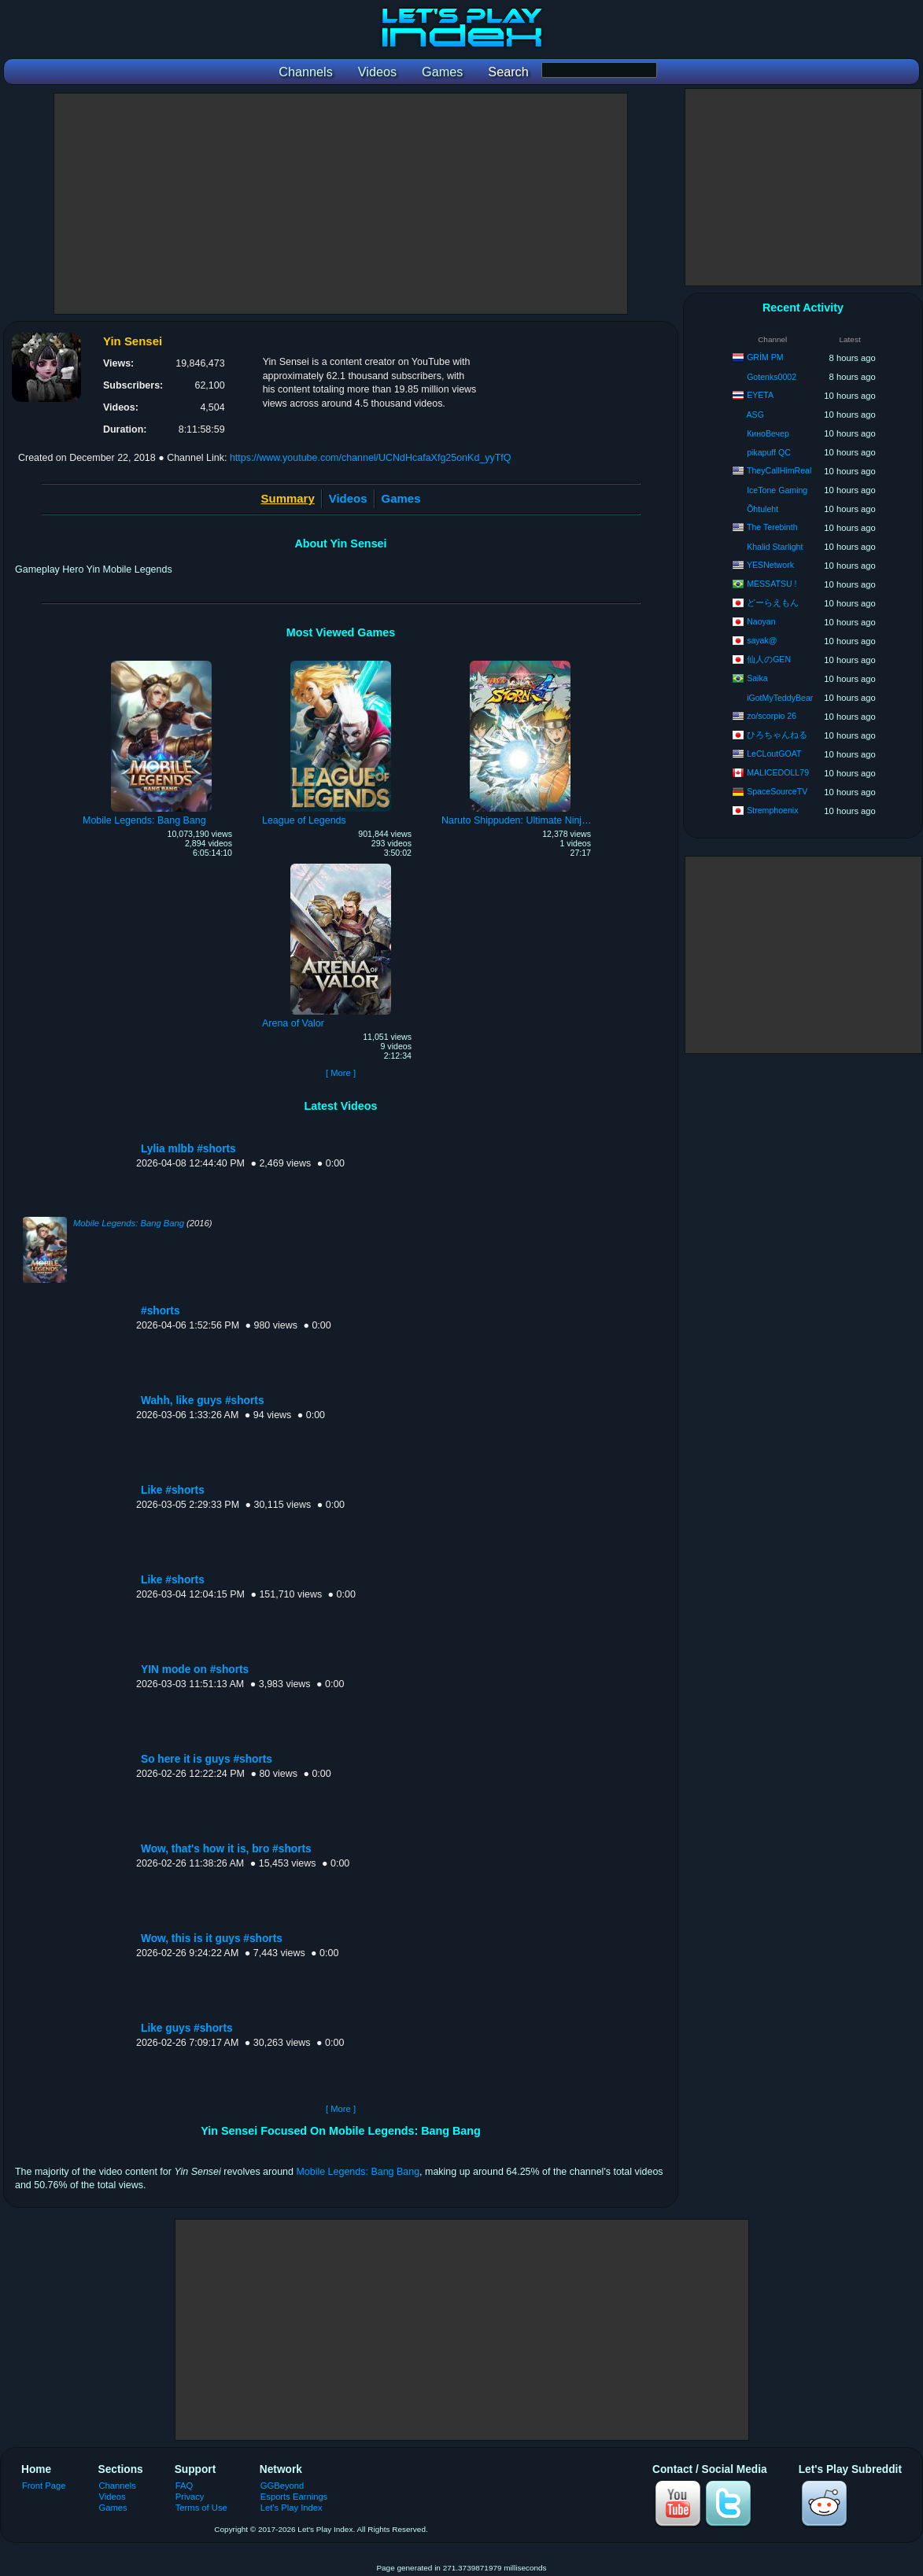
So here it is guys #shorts (206, 1759)
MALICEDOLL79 (778, 772)
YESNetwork (770, 564)
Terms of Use (201, 2507)
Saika (757, 678)
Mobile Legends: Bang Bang (128, 1223)
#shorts (160, 1311)
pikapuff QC (769, 452)
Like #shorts (173, 1490)
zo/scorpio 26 (771, 715)
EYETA (760, 395)
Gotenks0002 (771, 376)
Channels (117, 2485)
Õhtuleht (762, 509)
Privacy (190, 2496)
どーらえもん (773, 602)
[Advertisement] (340, 204)
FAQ (184, 2485)
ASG (755, 414)
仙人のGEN (769, 659)
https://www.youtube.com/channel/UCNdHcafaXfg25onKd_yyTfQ (370, 457)
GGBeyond (282, 2485)
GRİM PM (765, 357)
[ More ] (341, 1073)
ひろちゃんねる (777, 734)
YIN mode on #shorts (195, 1669)
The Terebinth (772, 527)
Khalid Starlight (775, 546)
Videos (348, 498)
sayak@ (762, 640)
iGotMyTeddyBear (780, 697)
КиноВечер (768, 433)
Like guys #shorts (187, 2028)
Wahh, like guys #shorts (202, 1400)
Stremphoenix (772, 810)
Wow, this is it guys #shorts (211, 1938)
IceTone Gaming (777, 490)
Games (401, 498)
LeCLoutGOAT (774, 753)
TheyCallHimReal (779, 470)
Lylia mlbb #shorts (188, 1149)
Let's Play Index (291, 2507)
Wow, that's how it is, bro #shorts (226, 1849)
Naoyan (761, 621)
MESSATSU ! (771, 583)
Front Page (44, 2485)
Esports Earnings (293, 2496)
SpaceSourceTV (777, 791)
